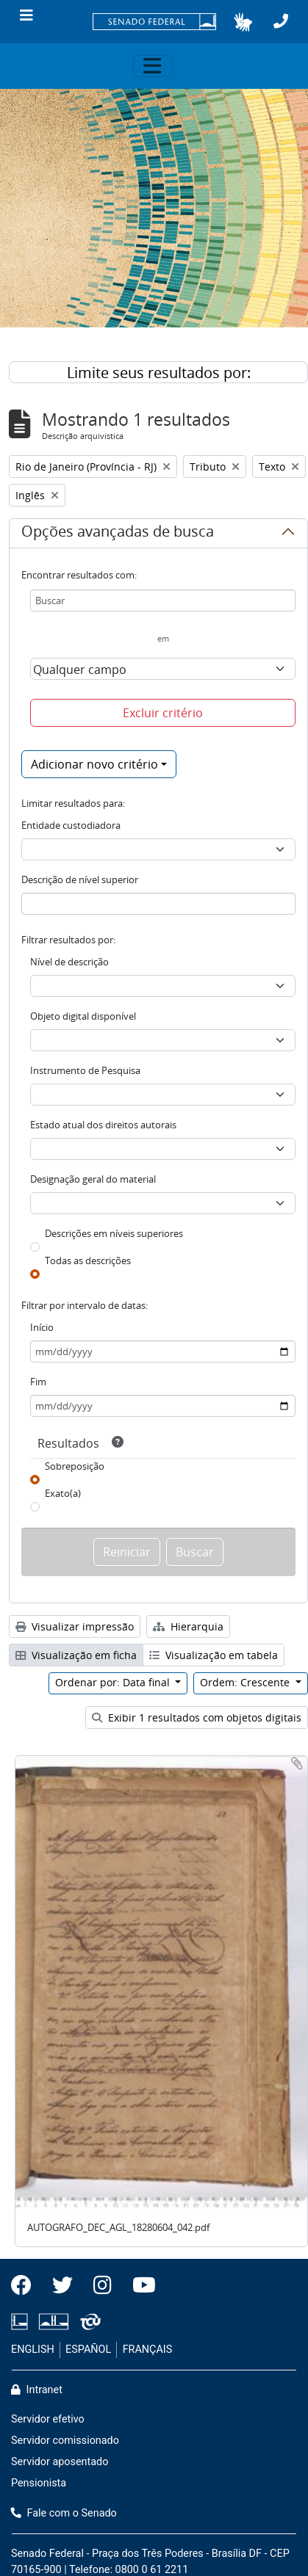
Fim (38, 1381)
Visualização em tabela (213, 1655)
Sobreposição (74, 1466)
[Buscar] (163, 600)
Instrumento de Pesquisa (85, 1070)
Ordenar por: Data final (114, 1682)
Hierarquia (188, 1626)
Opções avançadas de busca (117, 533)
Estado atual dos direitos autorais (103, 1124)
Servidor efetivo (48, 2419)
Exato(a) (63, 1493)
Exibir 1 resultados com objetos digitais (196, 1717)
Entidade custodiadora (71, 825)
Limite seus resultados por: (159, 372)
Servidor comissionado (65, 2440)
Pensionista (38, 2483)
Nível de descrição (69, 961)
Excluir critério (163, 713)
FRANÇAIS (148, 2349)
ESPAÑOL (88, 2349)
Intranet (36, 2390)
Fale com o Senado (64, 2513)
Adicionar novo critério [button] (94, 764)
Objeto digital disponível (83, 1016)
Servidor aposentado (59, 2462)
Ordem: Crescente (246, 1682)
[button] (243, 22)
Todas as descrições (88, 1260)
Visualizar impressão (74, 1626)
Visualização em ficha (76, 1655)
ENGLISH (32, 2349)
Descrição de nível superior (79, 879)
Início (42, 1327)
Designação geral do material (93, 1179)
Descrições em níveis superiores (114, 1233)
